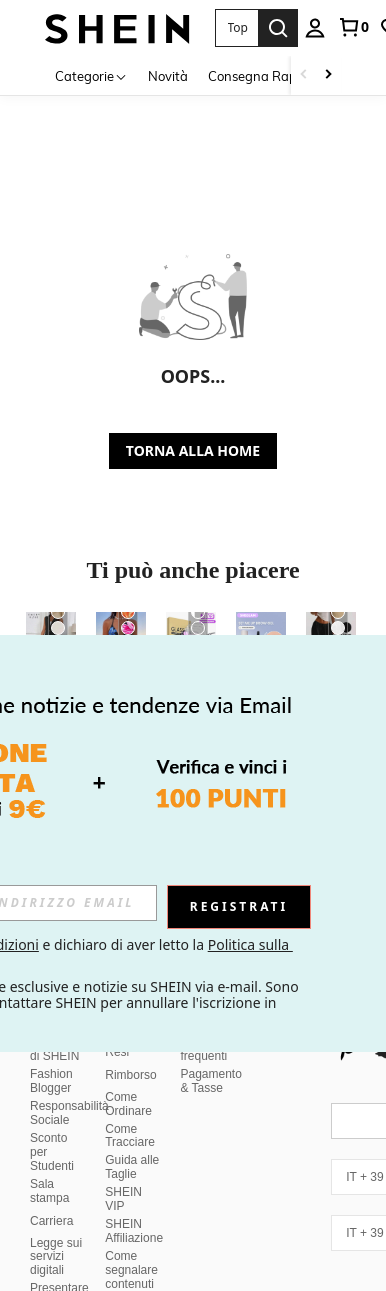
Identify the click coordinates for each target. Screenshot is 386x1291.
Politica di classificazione (143, 1274)
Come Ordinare (128, 1056)
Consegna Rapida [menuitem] (262, 76)
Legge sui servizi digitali (56, 1209)
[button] (236, 28)
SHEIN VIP (123, 1151)
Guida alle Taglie (132, 1119)
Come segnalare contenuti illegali (131, 1229)
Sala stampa (49, 1143)
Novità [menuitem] (168, 76)
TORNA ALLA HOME (193, 450)
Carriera (51, 1173)
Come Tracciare (130, 1088)
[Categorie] (91, 75)
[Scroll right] (328, 75)
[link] (353, 27)
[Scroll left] (304, 75)
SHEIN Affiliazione (134, 1183)
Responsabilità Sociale (69, 1065)
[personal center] (315, 28)
